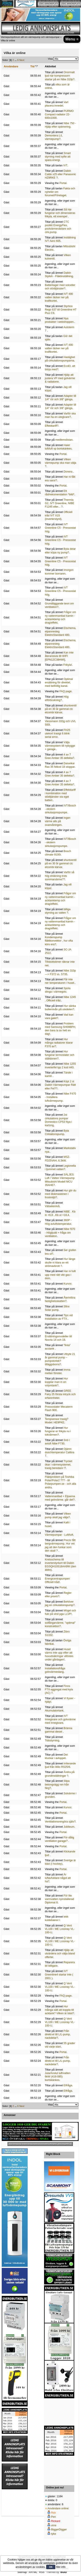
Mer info (60, 2566)
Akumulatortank (54, 1710)
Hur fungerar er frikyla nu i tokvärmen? (58, 1431)
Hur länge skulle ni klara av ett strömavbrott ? (60, 1262)
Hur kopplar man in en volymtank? (56, 1382)
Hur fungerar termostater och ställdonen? (59, 1055)
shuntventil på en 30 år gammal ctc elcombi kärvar (60, 709)
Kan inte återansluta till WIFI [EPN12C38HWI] (59, 656)
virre (53, 2525)
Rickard (55, 2521)
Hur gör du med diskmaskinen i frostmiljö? (60, 1194)
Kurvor (67, 1283)
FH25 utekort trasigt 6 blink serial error (57, 733)
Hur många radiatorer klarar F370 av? (59, 1043)
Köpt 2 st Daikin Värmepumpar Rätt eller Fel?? (60, 1085)
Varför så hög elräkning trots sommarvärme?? (59, 876)
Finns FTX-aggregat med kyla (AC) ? (59, 1689)
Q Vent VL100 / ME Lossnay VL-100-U (60, 1929)
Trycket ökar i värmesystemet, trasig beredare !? (58, 1465)
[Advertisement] (59, 2412)
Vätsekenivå (52, 1206)
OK (51, 2567)
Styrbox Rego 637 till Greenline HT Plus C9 (60, 310)
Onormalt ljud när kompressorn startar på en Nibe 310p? (60, 76)
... (16, 60)
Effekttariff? (51, 425)
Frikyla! (67, 664)
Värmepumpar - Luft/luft (59, 1534)
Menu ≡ (72, 39)
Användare (11, 66)
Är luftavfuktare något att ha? (58, 1878)
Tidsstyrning (52, 1740)
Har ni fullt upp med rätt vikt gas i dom (60, 1275)
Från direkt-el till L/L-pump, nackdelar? (57, 2034)
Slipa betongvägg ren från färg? (57, 1784)
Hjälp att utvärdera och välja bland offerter (60, 1953)
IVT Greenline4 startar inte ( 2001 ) (59, 1975)
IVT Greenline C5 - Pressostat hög (60, 528)
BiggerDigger (59, 2529)
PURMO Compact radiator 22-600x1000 (59, 114)
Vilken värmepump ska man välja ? (60, 463)
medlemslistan (64, 439)
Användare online (58, 2508)
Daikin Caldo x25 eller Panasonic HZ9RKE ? (60, 174)
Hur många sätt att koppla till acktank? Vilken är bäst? (59, 2010)
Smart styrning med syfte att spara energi (58, 157)
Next (21, 60)
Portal (63, 183)
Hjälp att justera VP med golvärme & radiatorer (60, 378)
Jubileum (69, 1826)
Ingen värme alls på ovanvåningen (57, 821)
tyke (53, 2533)
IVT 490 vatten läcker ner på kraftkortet (59, 297)
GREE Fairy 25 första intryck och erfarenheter (60, 1394)
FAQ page (65, 691)
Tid (34, 66)
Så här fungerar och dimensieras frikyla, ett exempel (60, 213)
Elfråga (68, 2085)
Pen (53, 2516)
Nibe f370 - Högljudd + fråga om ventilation (60, 1232)
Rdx (53, 2512)
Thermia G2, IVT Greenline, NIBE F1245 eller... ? (59, 503)
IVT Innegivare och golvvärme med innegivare (60, 1719)
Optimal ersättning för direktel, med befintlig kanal (59, 682)
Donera (68, 471)
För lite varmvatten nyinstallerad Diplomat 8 (59, 1899)
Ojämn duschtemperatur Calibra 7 (59, 1452)
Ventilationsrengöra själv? (60, 1821)
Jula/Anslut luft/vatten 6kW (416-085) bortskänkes (57, 2077)
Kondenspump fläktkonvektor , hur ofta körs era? (59, 941)
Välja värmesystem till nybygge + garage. (60, 746)
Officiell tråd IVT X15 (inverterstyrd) (58, 515)
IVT (65, 165)
